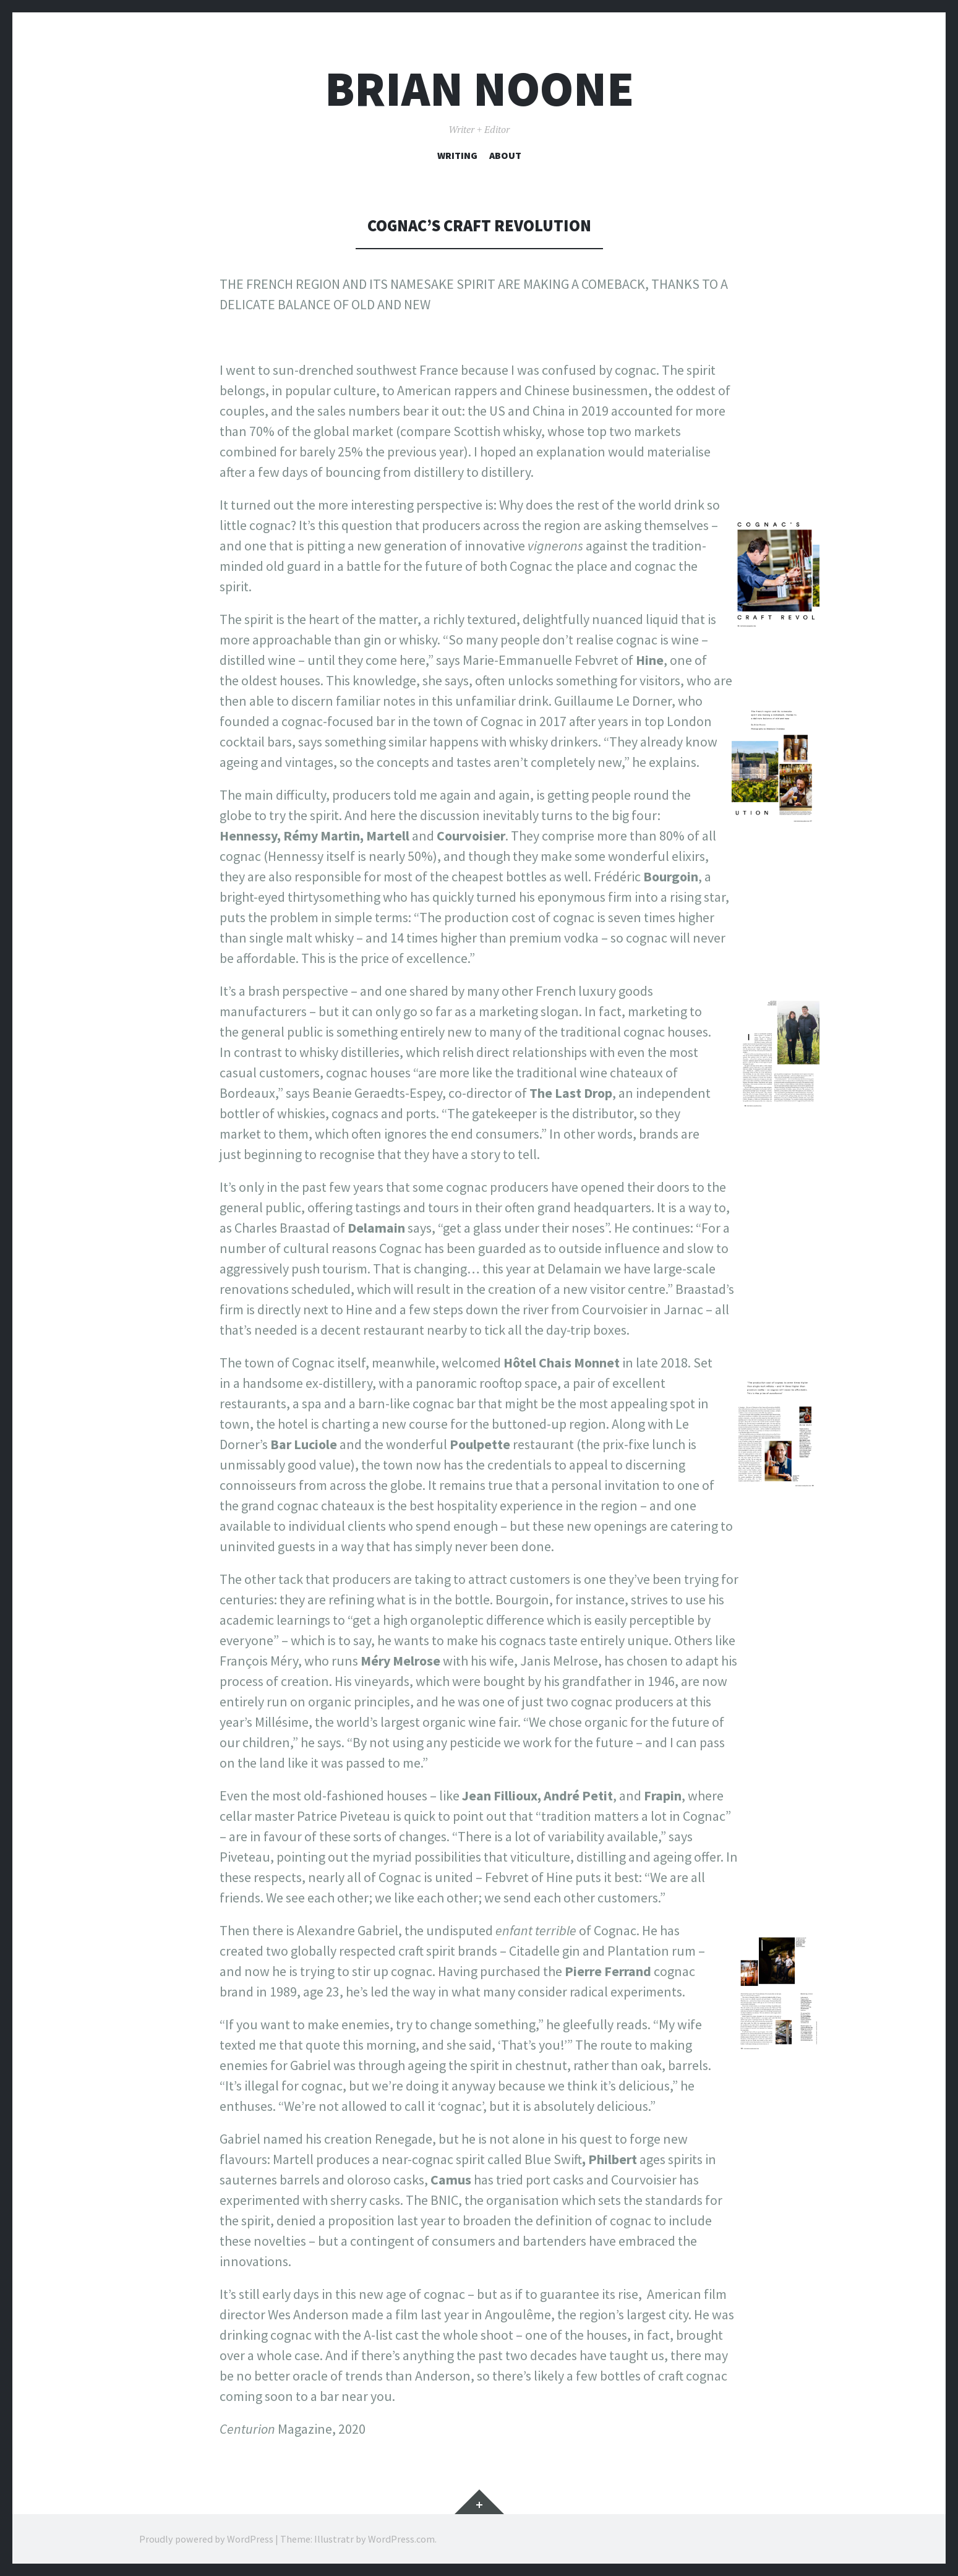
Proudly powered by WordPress (206, 2539)
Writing (457, 155)
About (505, 155)
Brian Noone (479, 89)
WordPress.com (401, 2539)
